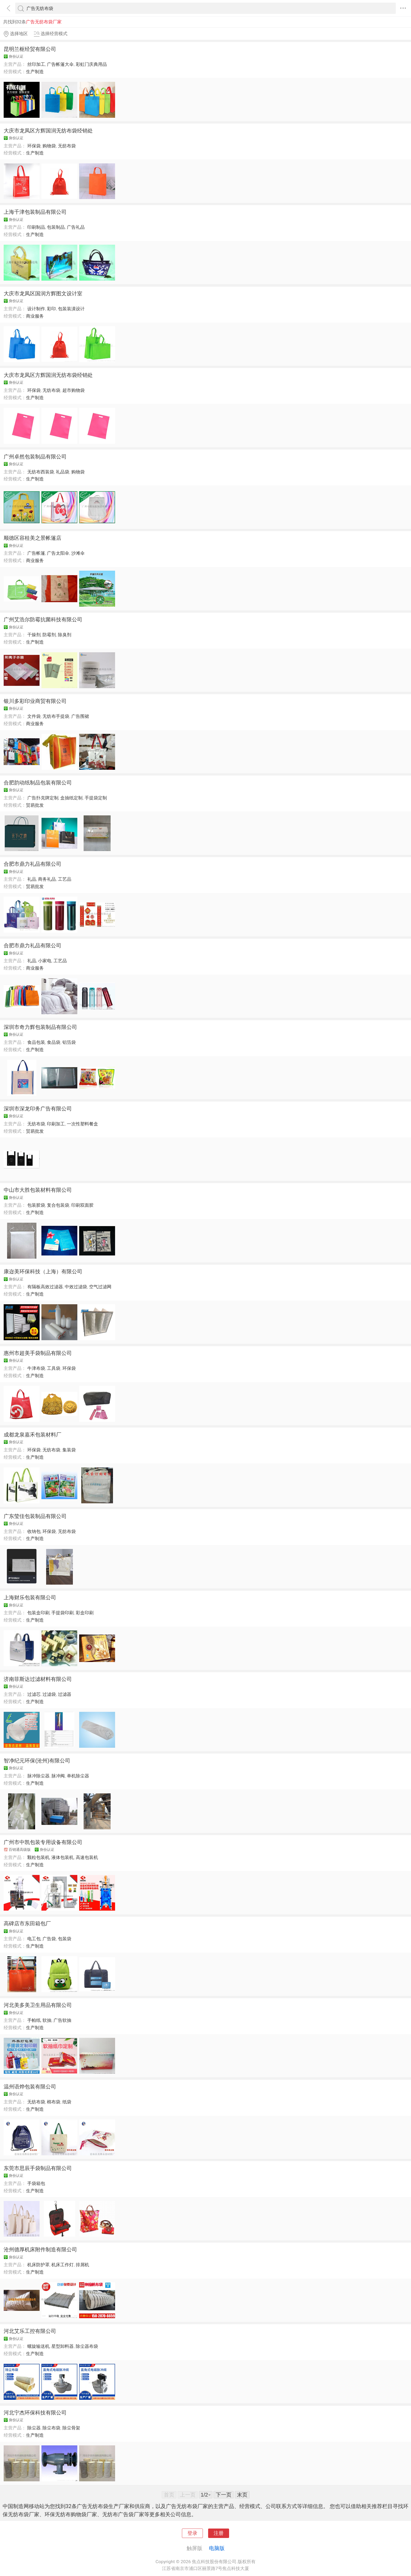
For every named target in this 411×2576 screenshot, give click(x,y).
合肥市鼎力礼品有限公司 (32, 864)
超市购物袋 (73, 390)
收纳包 (34, 1531)
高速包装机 (87, 1857)
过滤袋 (49, 1694)
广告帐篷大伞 (60, 64)
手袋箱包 (36, 2183)
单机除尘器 (78, 1775)
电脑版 (217, 2548)
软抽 (46, 2020)
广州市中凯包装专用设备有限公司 (43, 1842)
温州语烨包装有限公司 (30, 2086)
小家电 (44, 960)
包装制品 (56, 227)
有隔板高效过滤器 (45, 1286)
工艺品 (64, 879)
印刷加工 (56, 1123)
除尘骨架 (71, 2427)
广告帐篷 (36, 553)
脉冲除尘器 (38, 1775)
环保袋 (34, 145)
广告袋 (49, 1938)
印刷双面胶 (82, 1205)
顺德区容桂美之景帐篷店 (32, 538)
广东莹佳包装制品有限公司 (35, 1516)
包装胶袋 (36, 1205)
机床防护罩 (38, 2264)
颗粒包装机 (38, 1857)
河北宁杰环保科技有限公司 (35, 2412)
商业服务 (35, 316)
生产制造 (35, 71)
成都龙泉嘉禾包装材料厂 (32, 1434)
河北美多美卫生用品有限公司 (38, 2005)
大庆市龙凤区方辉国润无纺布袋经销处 (48, 130)
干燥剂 (34, 634)
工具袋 (53, 1368)
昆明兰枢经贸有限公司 (30, 49)
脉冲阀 (58, 1775)
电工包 (34, 1938)
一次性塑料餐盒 (82, 1123)
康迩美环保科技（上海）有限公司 (43, 1271)
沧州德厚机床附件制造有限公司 (40, 2249)
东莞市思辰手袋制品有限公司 (38, 2168)
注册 (219, 2533)
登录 (192, 2533)
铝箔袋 (69, 1042)
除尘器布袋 (87, 2346)
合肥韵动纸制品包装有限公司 (38, 782)
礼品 (31, 879)
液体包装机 (62, 1857)
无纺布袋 (67, 145)
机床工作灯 (62, 2264)
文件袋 (34, 716)
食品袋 (53, 1042)
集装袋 (69, 1449)
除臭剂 (64, 634)
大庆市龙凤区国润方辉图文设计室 (43, 293)
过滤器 (64, 1694)
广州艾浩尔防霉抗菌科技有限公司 (43, 619)
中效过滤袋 (76, 1286)
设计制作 (36, 308)
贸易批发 (35, 805)
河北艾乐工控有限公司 (30, 2331)
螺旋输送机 (38, 2346)
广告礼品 (76, 227)
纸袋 (66, 2101)
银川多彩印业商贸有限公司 (35, 701)
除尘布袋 (51, 2427)
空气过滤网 (100, 1286)
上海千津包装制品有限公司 (35, 212)
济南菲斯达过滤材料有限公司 (38, 1679)
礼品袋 (62, 471)
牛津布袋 (36, 1368)
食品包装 (36, 1042)
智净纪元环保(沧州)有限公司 (37, 1760)
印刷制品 (36, 227)
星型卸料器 (62, 2346)
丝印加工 (36, 64)
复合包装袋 (58, 1205)
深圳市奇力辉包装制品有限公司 (40, 1027)
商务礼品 (47, 879)
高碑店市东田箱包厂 (27, 1923)
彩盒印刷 (85, 1612)
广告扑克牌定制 (42, 797)
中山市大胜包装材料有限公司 (38, 1190)
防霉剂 (49, 634)
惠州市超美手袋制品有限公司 (38, 1353)
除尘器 (34, 2427)
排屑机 (82, 2264)
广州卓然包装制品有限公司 (35, 456)
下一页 (223, 2495)
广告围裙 (80, 716)
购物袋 (49, 145)
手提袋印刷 (62, 1612)
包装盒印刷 (38, 1612)
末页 (242, 2495)
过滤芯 (34, 1694)
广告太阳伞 (58, 553)
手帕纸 (34, 2020)
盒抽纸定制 (71, 797)
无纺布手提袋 (55, 716)
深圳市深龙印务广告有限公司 (38, 1108)
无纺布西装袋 (40, 471)
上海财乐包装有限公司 (30, 1597)
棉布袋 (53, 2101)
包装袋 (64, 1938)
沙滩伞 (78, 553)
